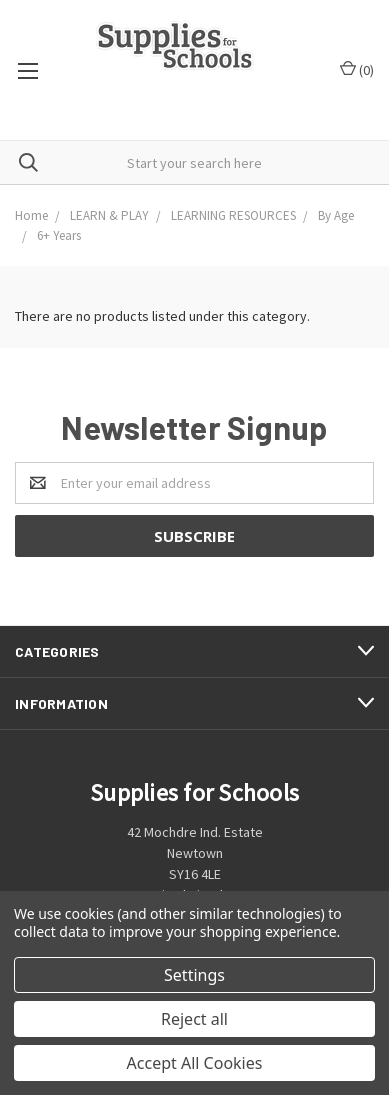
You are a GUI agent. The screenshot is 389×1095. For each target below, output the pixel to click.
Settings (194, 975)
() (357, 69)
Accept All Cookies (195, 1063)
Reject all (194, 1019)
